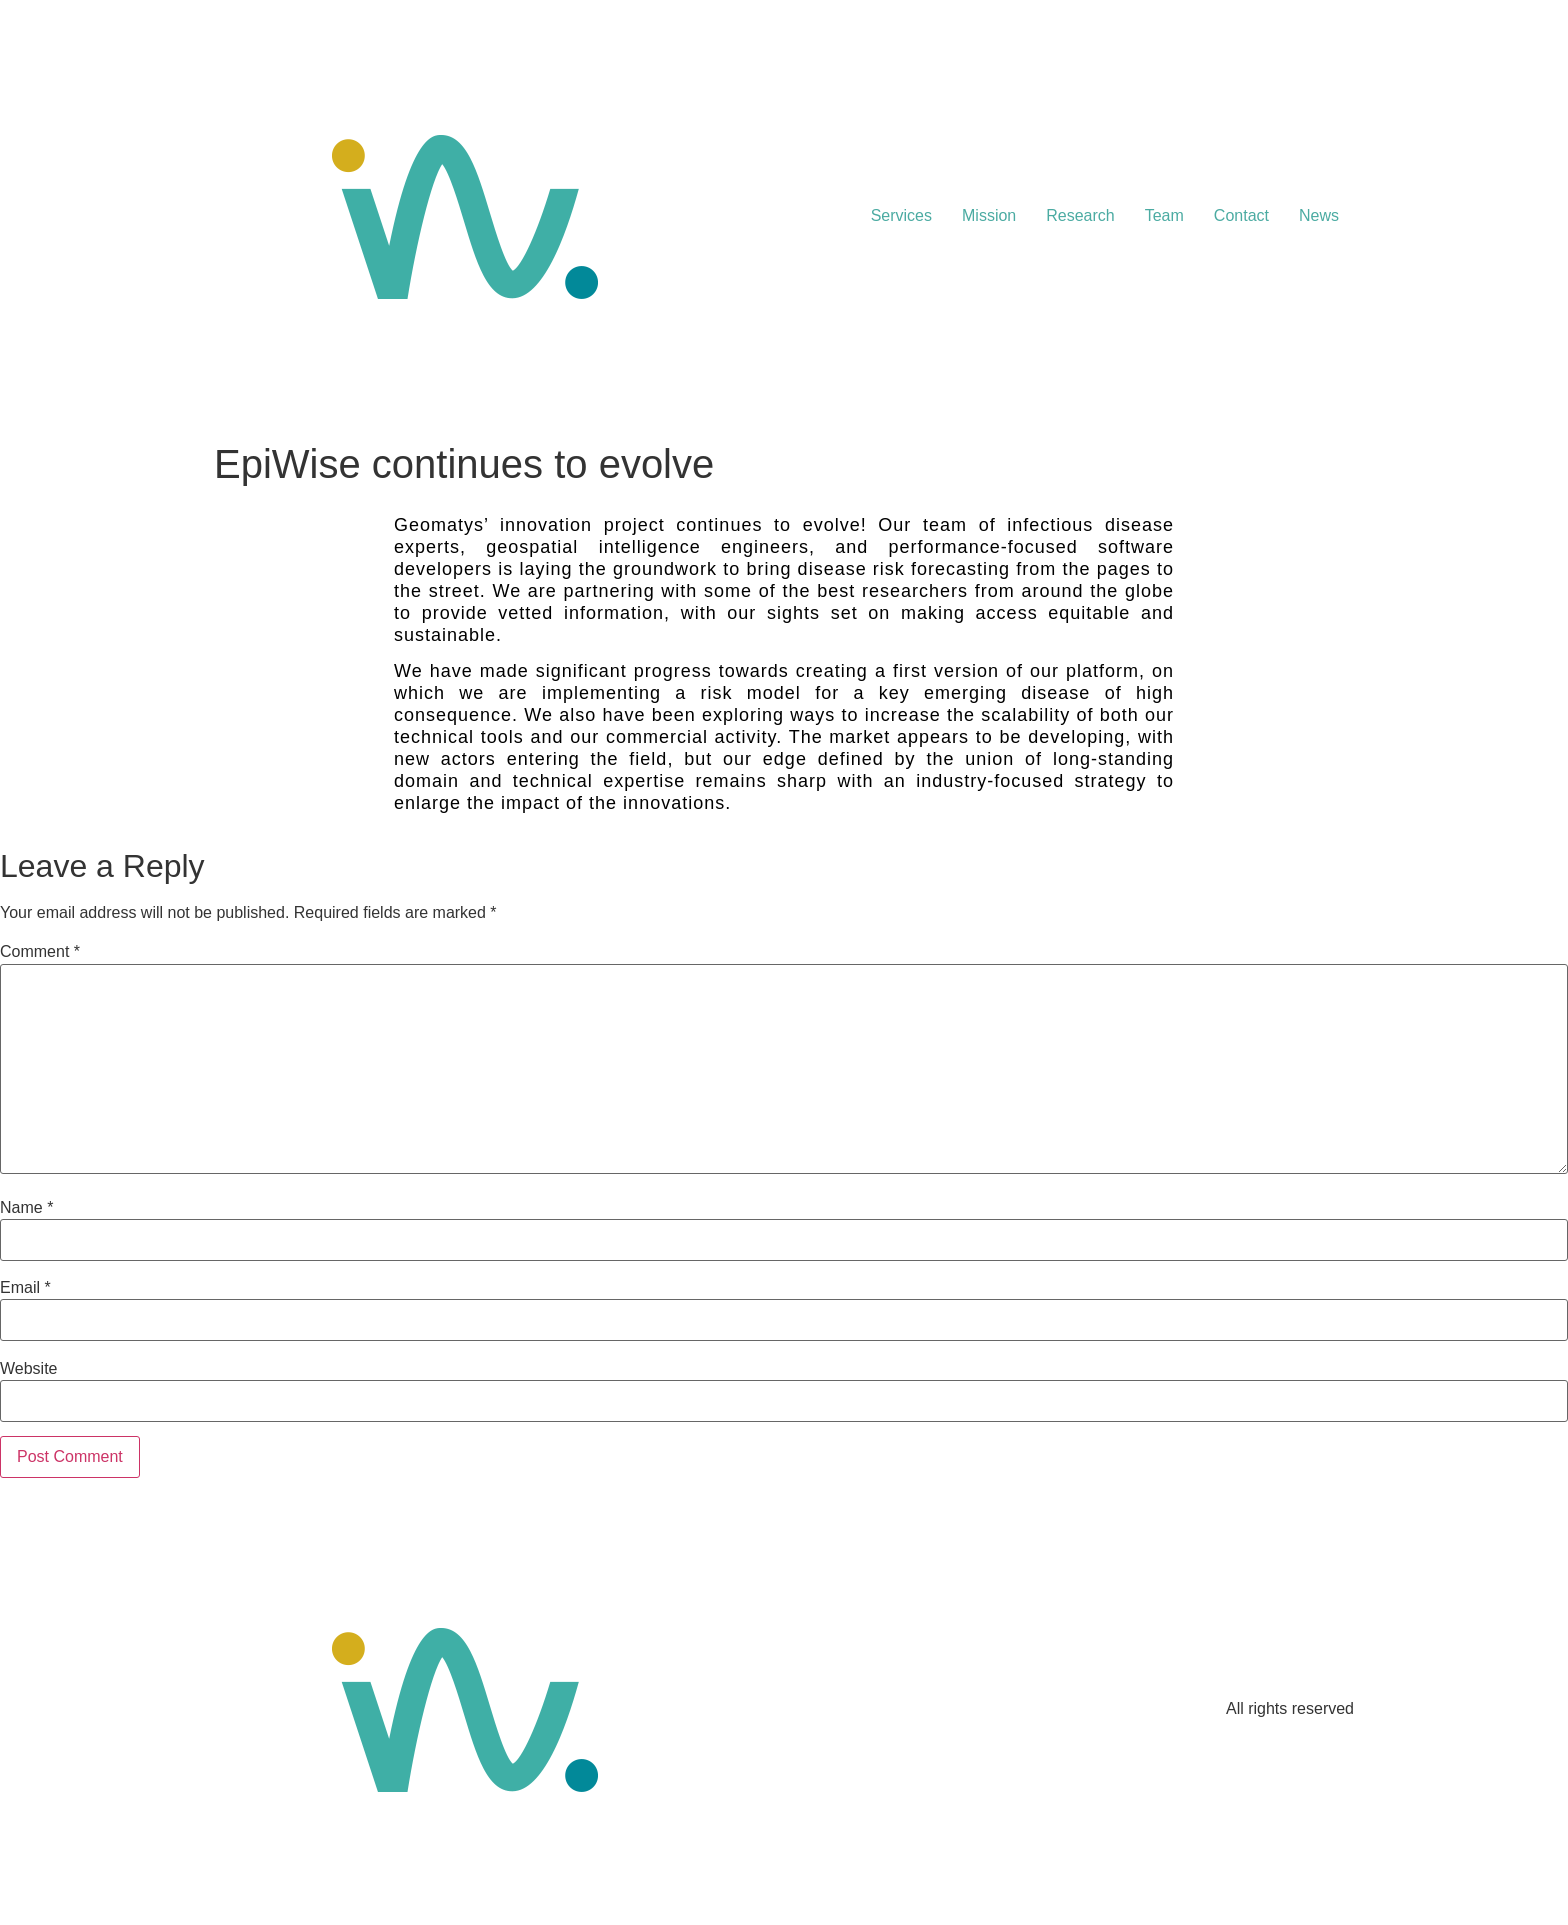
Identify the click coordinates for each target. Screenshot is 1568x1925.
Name (26, 1208)
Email (25, 1288)
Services (901, 215)
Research (1080, 215)
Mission (989, 215)
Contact (1241, 215)
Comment (40, 952)
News (1319, 215)
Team (1164, 215)
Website (29, 1369)
